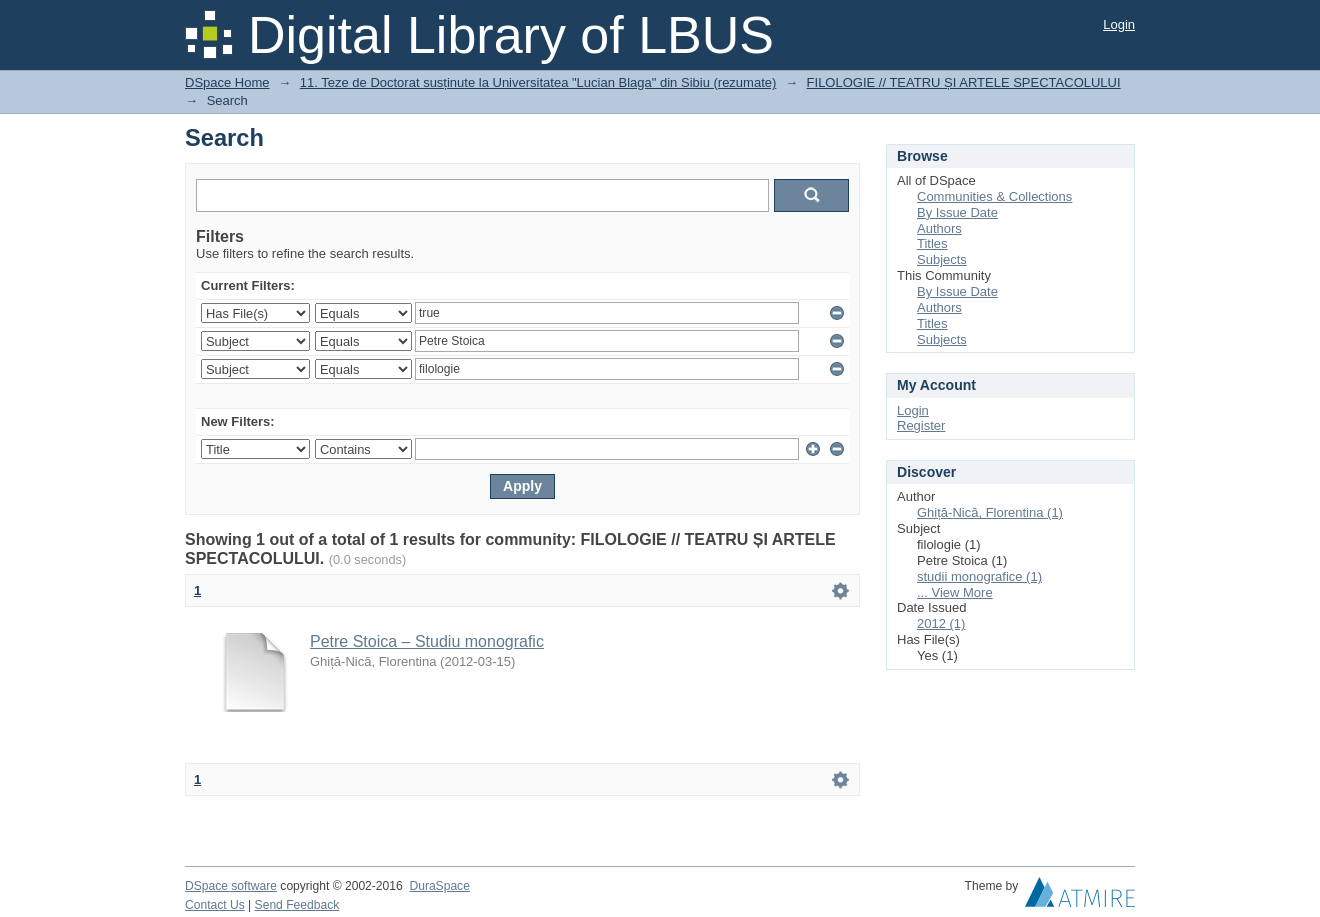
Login (1119, 24)
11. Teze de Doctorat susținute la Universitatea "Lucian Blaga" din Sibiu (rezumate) (538, 82)
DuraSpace (439, 886)
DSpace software (231, 886)
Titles (932, 243)
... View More (955, 592)
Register (921, 425)
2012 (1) (941, 623)
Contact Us (215, 905)
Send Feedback (297, 905)
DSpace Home (227, 82)
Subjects (942, 259)
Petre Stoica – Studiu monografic (427, 641)
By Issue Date (957, 212)
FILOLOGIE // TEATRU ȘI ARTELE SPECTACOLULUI (964, 82)
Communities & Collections (994, 196)
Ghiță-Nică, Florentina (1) (990, 512)
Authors (939, 228)
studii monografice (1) (979, 576)
